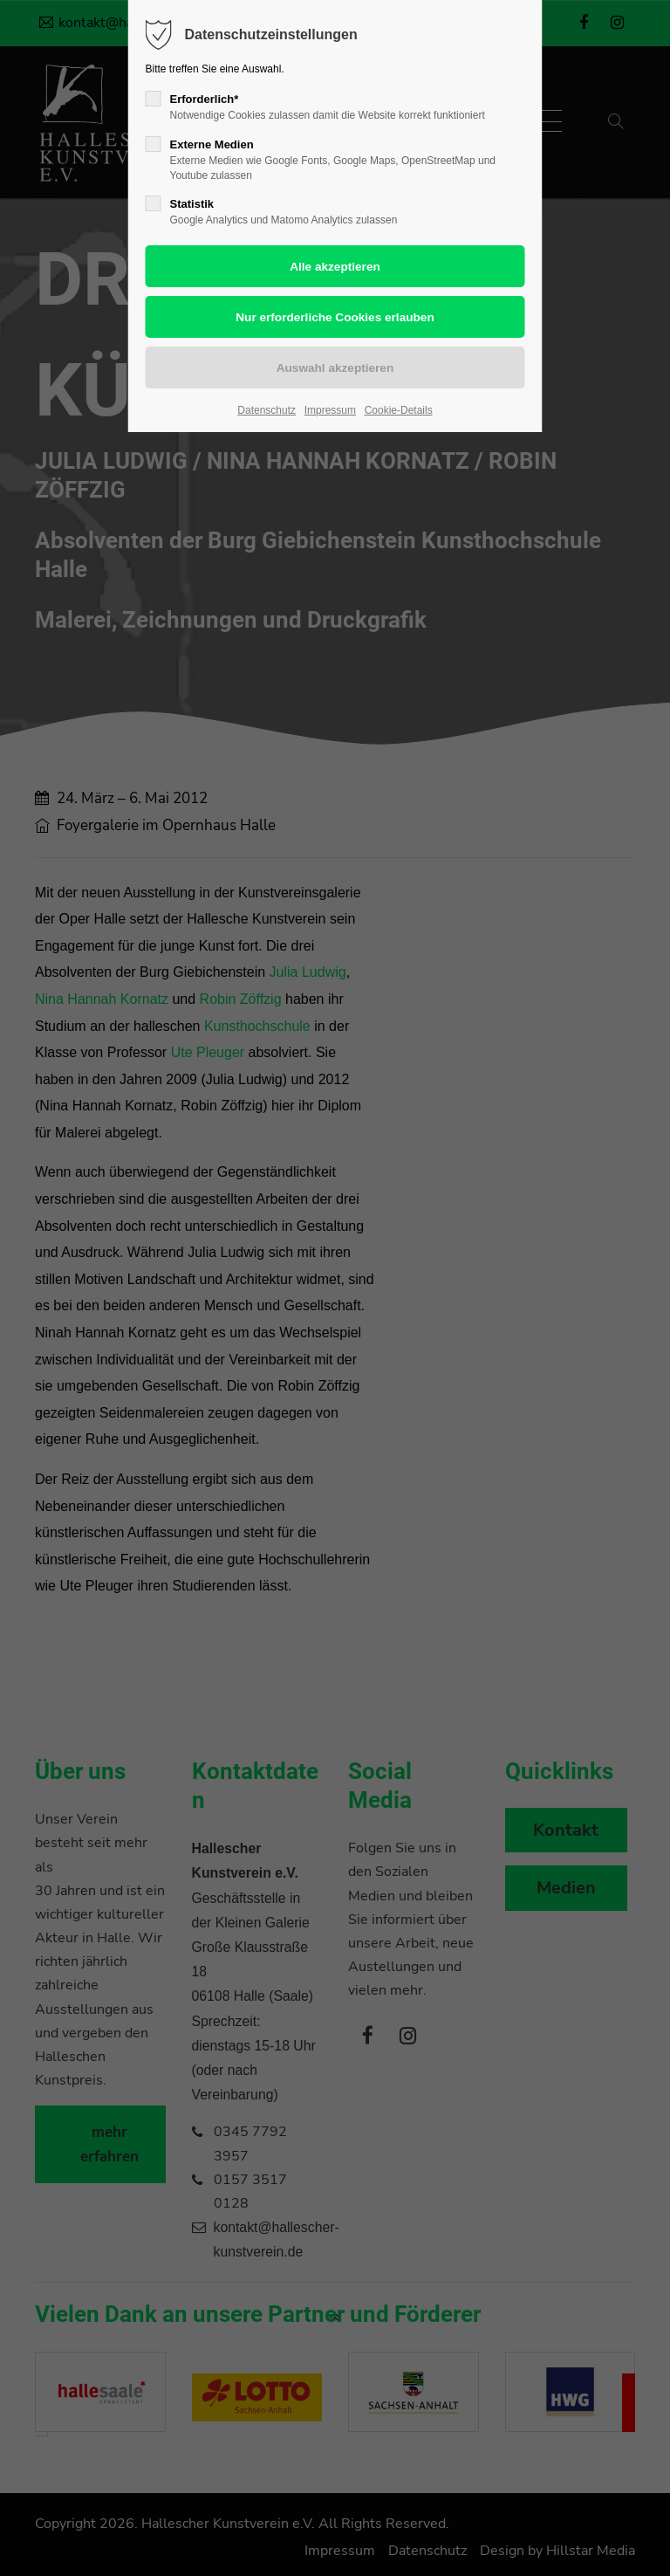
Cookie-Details (399, 410)
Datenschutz (266, 410)
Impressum (330, 410)
